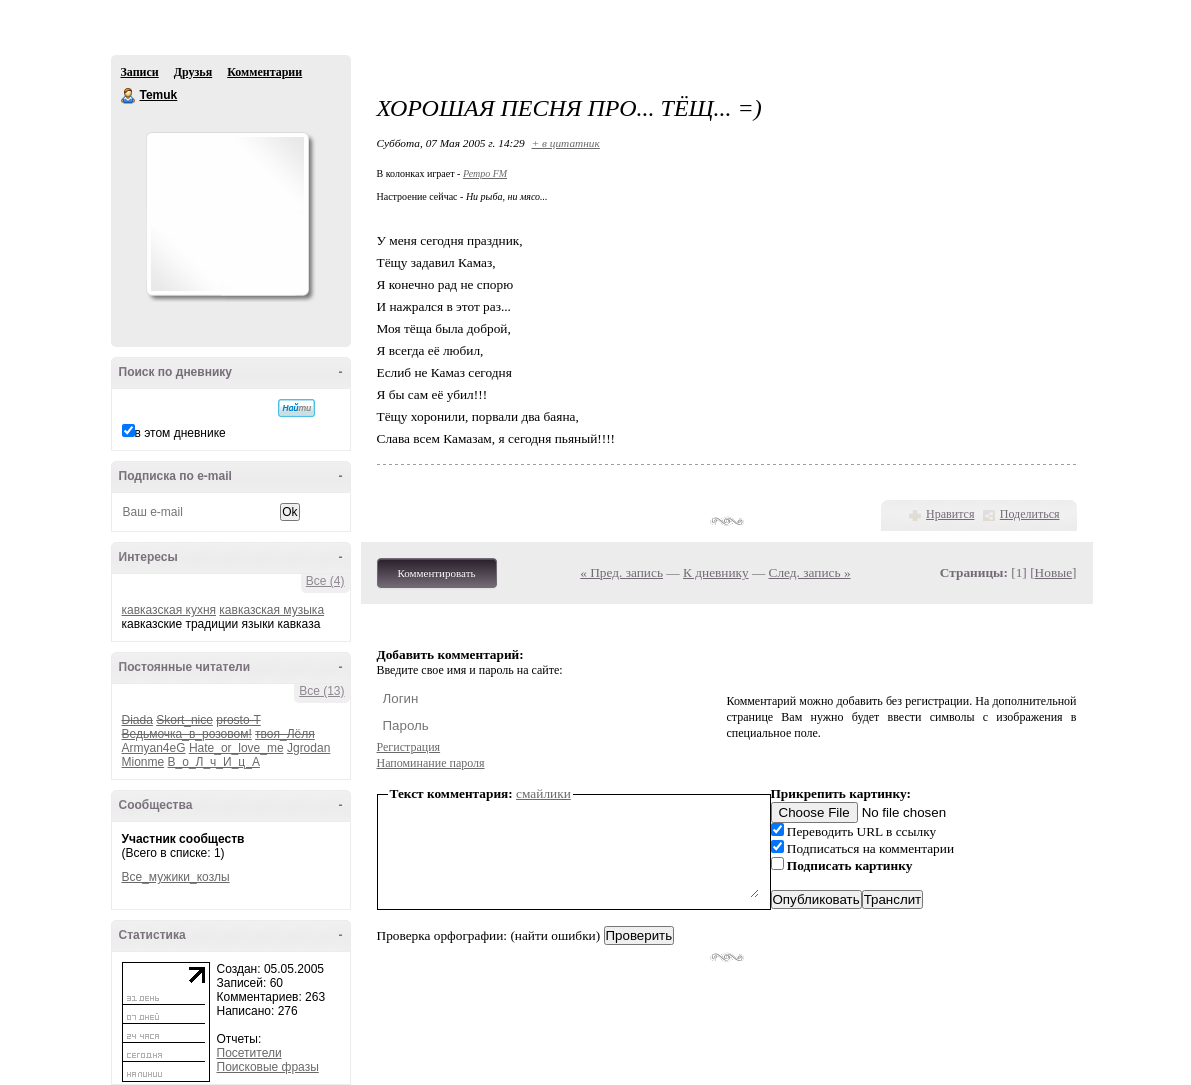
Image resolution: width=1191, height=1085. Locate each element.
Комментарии (264, 72)
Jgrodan (308, 748)
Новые (1053, 572)
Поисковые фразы (268, 1067)
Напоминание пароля (431, 763)
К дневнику (716, 572)
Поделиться (1030, 514)
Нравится (950, 514)
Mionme (143, 762)
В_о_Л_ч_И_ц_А (214, 762)
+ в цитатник (566, 143)
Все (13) (321, 691)
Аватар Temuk (227, 214)
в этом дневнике (180, 433)
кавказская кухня (169, 610)
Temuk (129, 96)
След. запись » (810, 572)
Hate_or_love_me (236, 748)
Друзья (193, 72)
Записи (140, 72)
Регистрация (409, 747)
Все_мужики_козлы (176, 877)
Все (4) (325, 581)
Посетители (249, 1053)
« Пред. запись (621, 572)
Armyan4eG (154, 748)
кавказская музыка (271, 610)
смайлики (543, 793)
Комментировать (437, 573)
